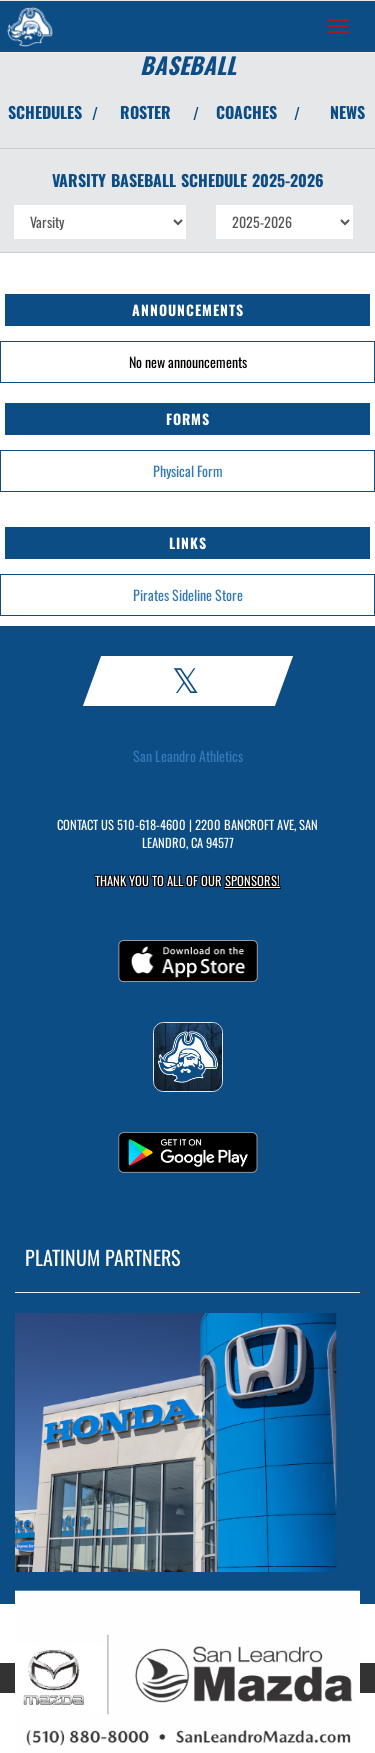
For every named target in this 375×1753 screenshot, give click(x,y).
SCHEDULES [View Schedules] (45, 112)
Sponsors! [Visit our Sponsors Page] (252, 880)
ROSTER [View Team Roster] (145, 112)
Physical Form (188, 470)
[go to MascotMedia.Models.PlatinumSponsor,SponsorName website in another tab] (187, 1442)
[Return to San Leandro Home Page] (30, 26)
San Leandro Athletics (188, 756)
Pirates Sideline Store (188, 594)
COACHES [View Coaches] (246, 112)
